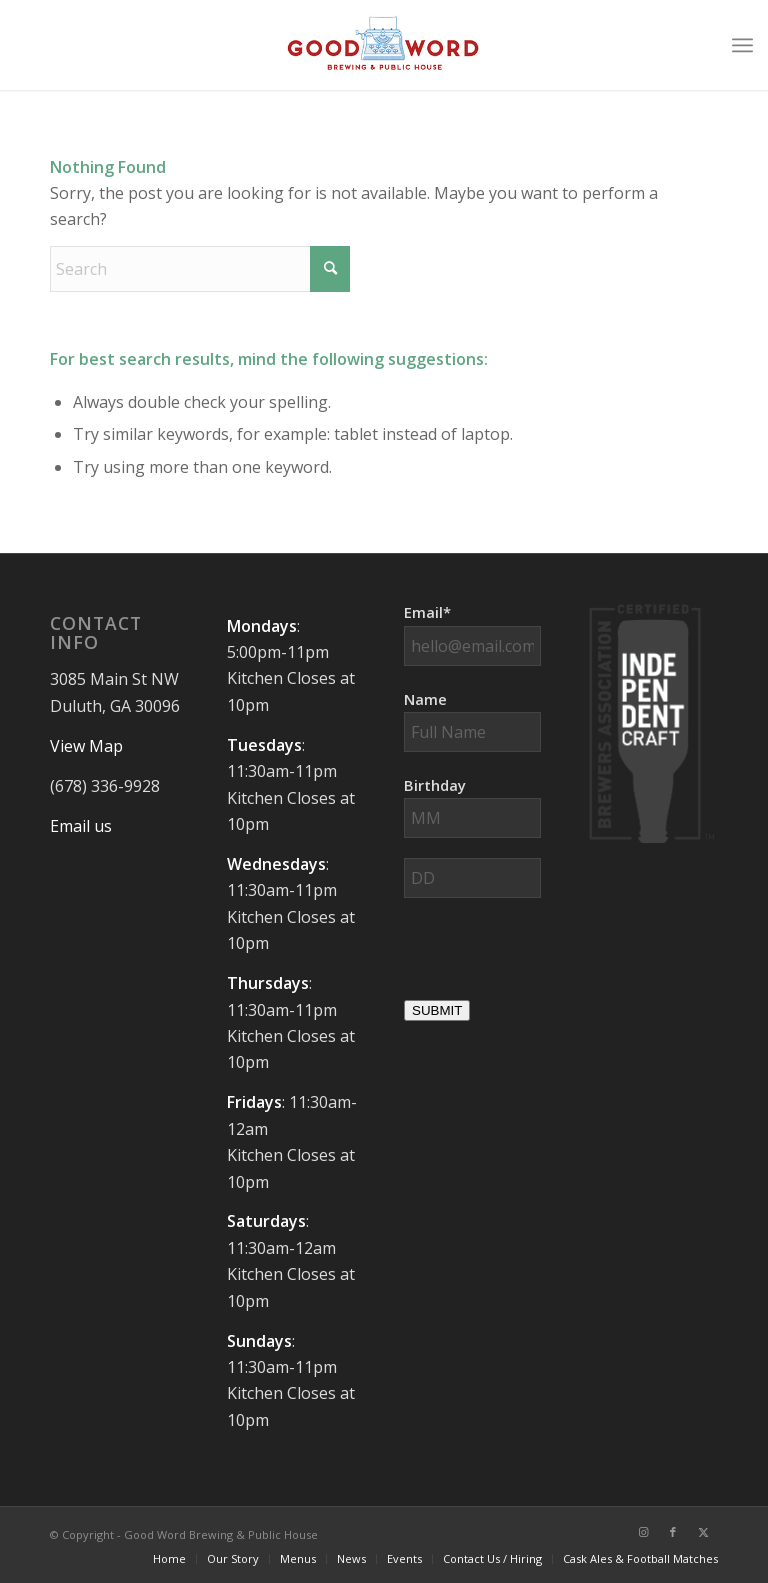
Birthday (435, 785)
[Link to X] (703, 1532)
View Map (86, 746)
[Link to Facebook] (673, 1532)
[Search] (200, 269)
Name (425, 699)
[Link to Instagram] (643, 1532)
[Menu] (742, 45)
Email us (81, 826)
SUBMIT (437, 1010)
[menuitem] (742, 45)
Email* (427, 612)
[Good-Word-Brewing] (384, 45)
